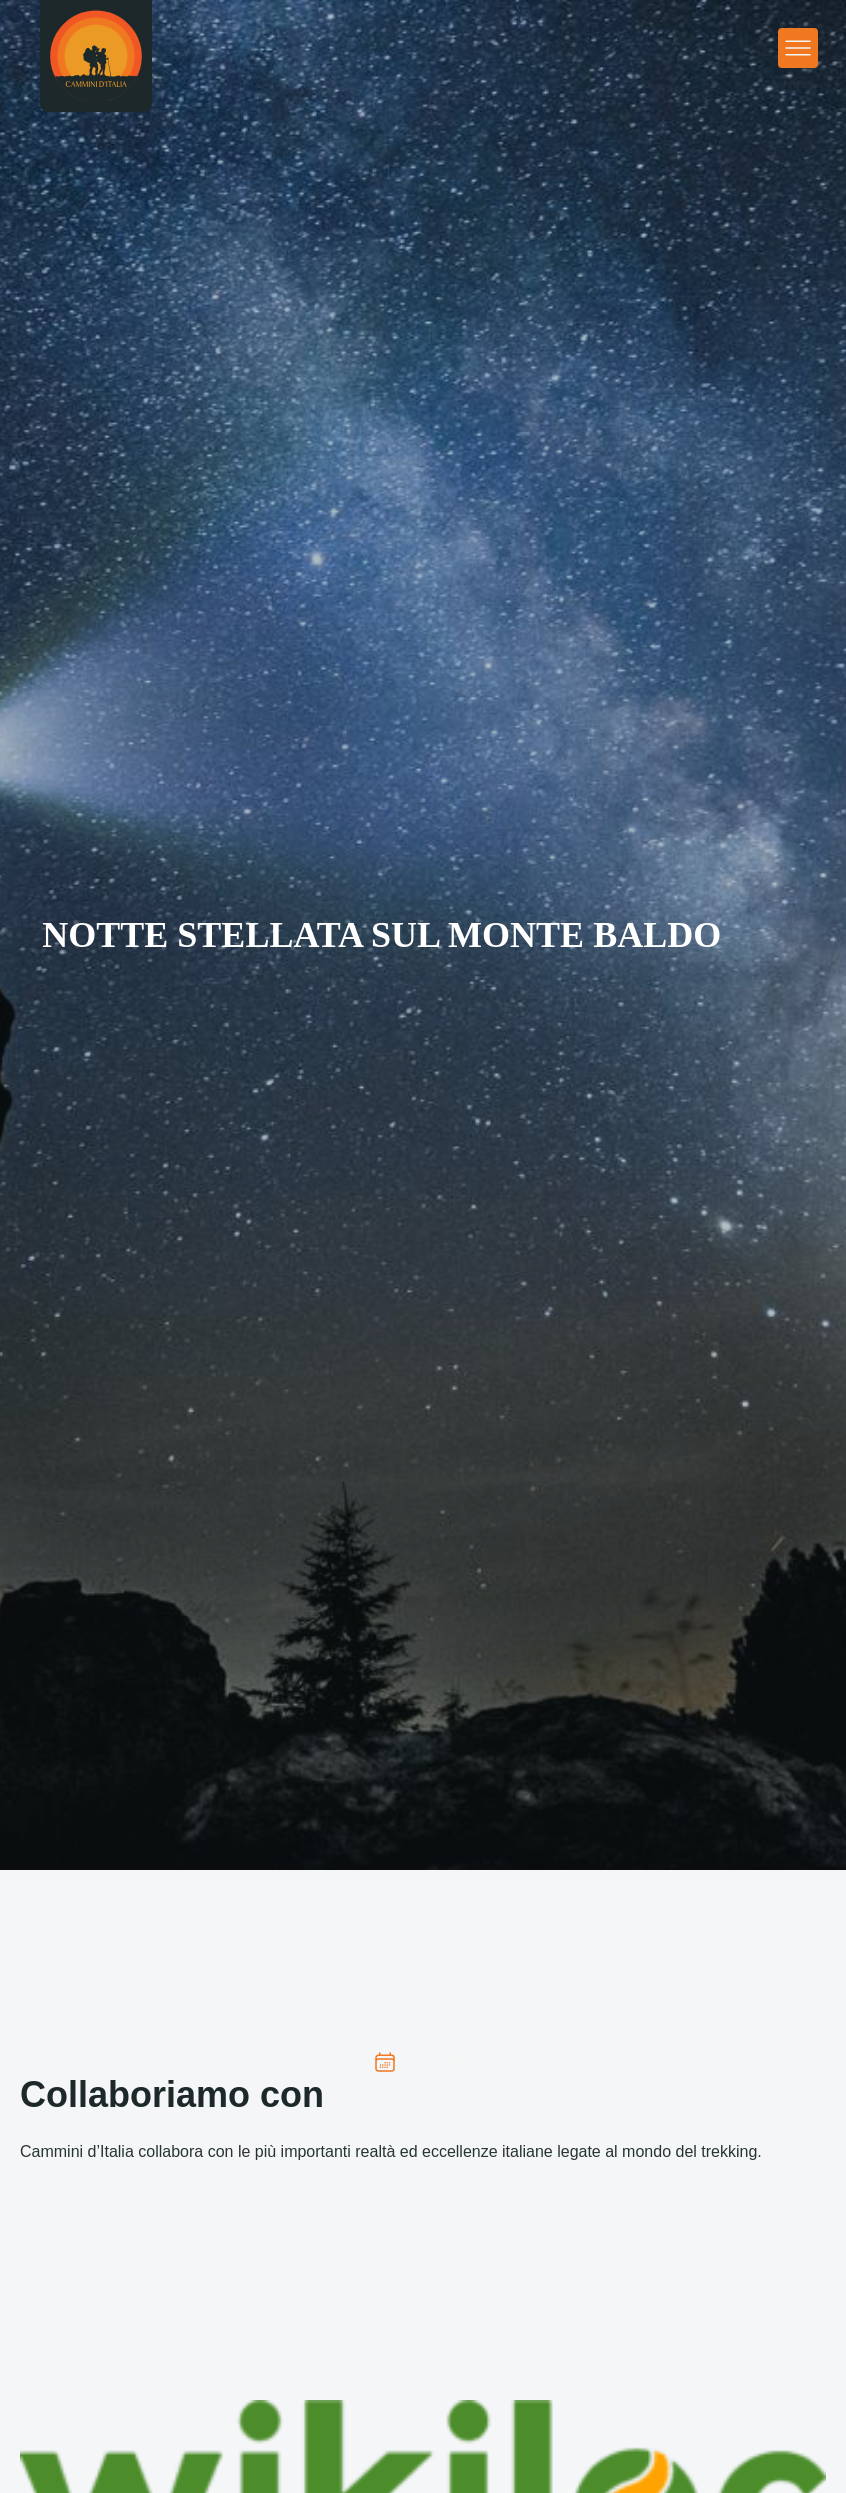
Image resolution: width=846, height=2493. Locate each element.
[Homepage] (96, 56)
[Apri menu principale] (798, 48)
